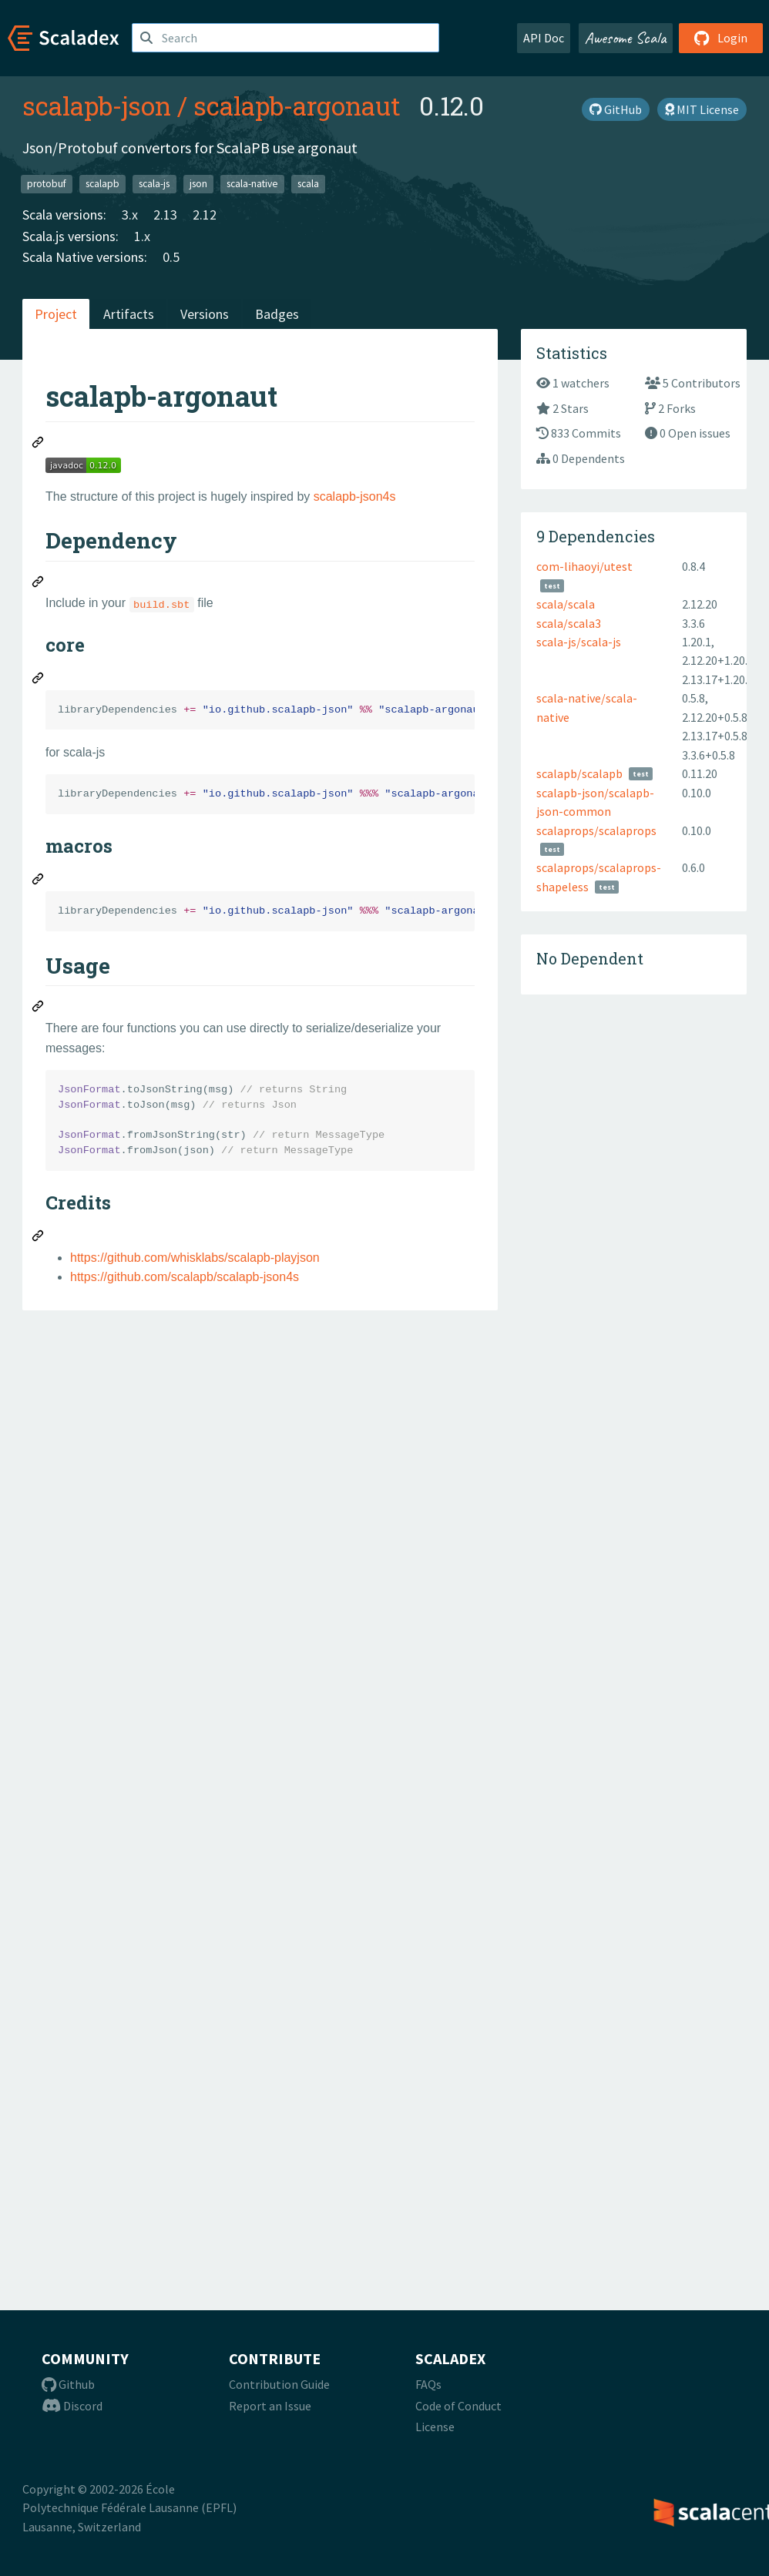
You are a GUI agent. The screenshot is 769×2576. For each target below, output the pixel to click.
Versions (204, 314)
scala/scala (565, 604)
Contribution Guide (279, 2384)
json (198, 183)
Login (720, 37)
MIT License (702, 109)
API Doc (543, 37)
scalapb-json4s (355, 496)
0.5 (171, 257)
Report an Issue (270, 2405)
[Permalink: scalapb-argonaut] (38, 444)
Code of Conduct (458, 2405)
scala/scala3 (568, 623)
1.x (142, 236)
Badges (277, 314)
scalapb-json (96, 105)
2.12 (205, 214)
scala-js (154, 183)
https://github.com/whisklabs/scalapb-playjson (195, 1257)
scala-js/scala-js (578, 641)
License (435, 2426)
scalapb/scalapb (579, 773)
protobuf (46, 183)
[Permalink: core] (38, 680)
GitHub (615, 109)
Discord (72, 2405)
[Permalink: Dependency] (38, 584)
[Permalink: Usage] (38, 1008)
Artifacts (128, 314)
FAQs (428, 2384)
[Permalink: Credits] (38, 1238)
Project (56, 314)
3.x (130, 214)
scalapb (102, 183)
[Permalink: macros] (38, 881)
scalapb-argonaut (297, 105)
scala (308, 183)
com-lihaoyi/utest (584, 566)
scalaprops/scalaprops (596, 830)
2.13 (165, 214)
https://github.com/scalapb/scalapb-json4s (184, 1276)
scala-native (252, 183)
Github (68, 2384)
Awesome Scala (626, 38)
